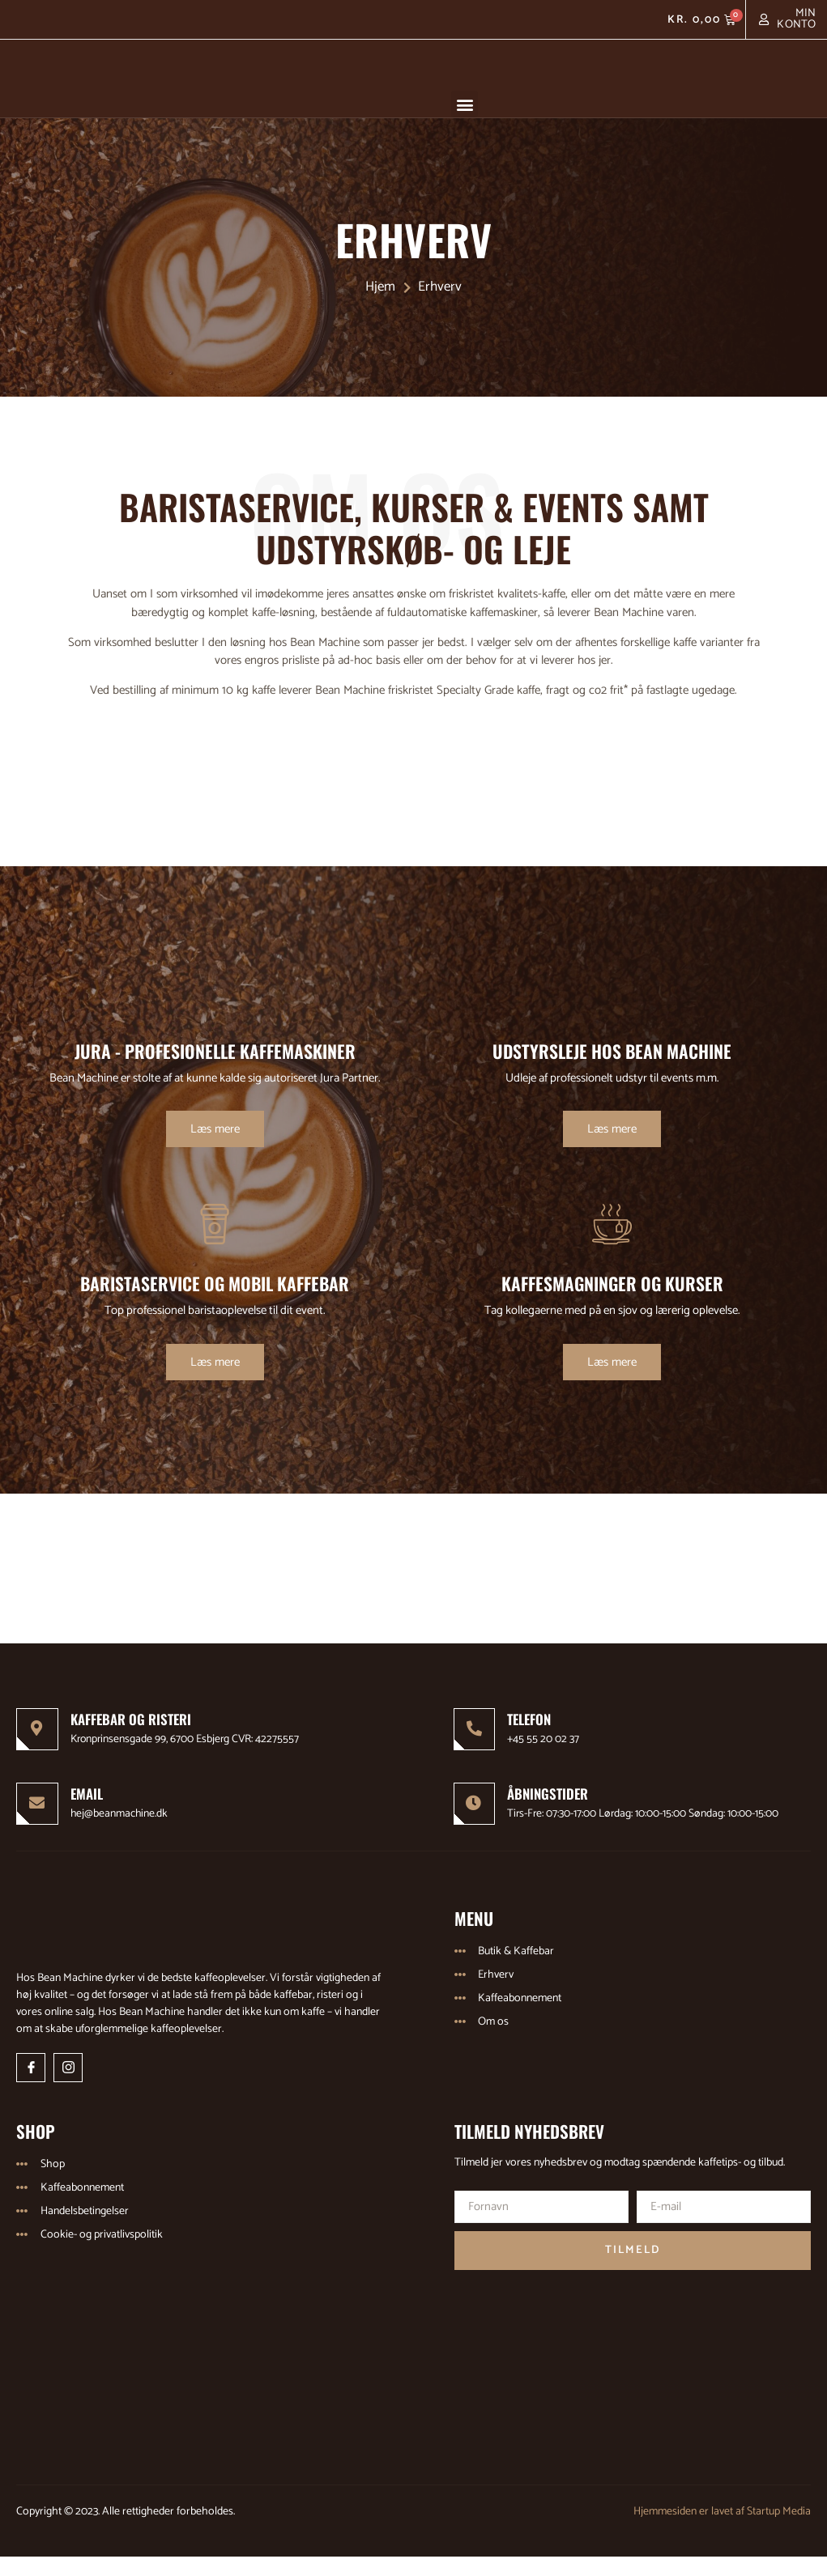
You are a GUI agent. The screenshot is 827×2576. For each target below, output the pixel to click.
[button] (464, 104)
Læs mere (215, 1147)
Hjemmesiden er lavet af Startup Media (722, 2531)
